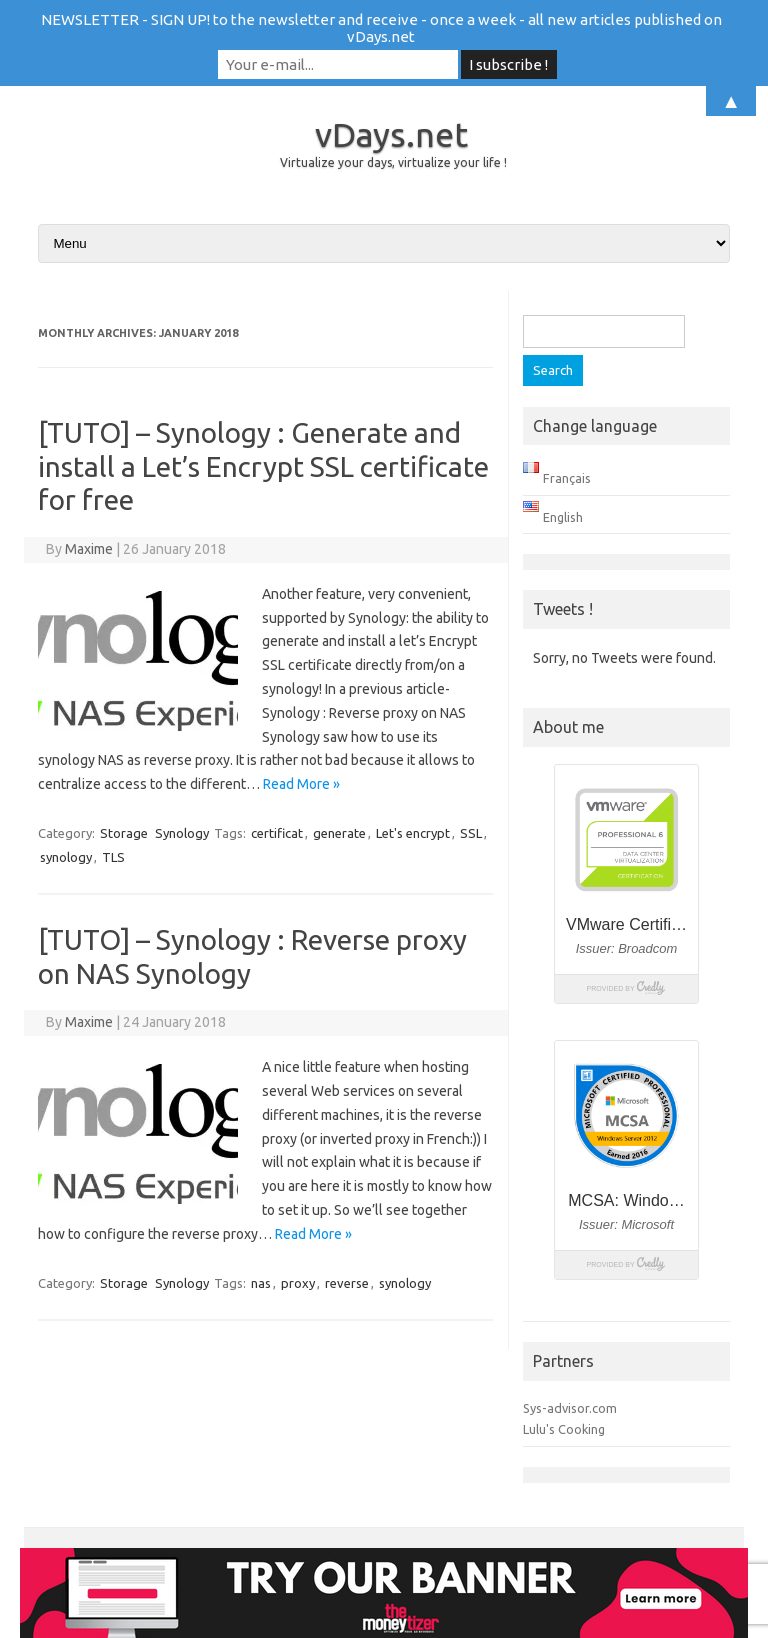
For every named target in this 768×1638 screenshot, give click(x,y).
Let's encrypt (413, 833)
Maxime (89, 549)
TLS (113, 857)
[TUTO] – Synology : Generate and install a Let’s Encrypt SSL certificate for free (263, 466)
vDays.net (391, 134)
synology (66, 857)
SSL (471, 833)
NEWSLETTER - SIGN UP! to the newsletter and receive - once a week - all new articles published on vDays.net (381, 28)
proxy (298, 1283)
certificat (277, 833)
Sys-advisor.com (570, 1408)
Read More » (301, 784)
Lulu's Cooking (564, 1429)
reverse (347, 1283)
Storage (124, 833)
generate (339, 833)
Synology (182, 833)
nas (261, 1283)
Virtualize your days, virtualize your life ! (393, 162)
